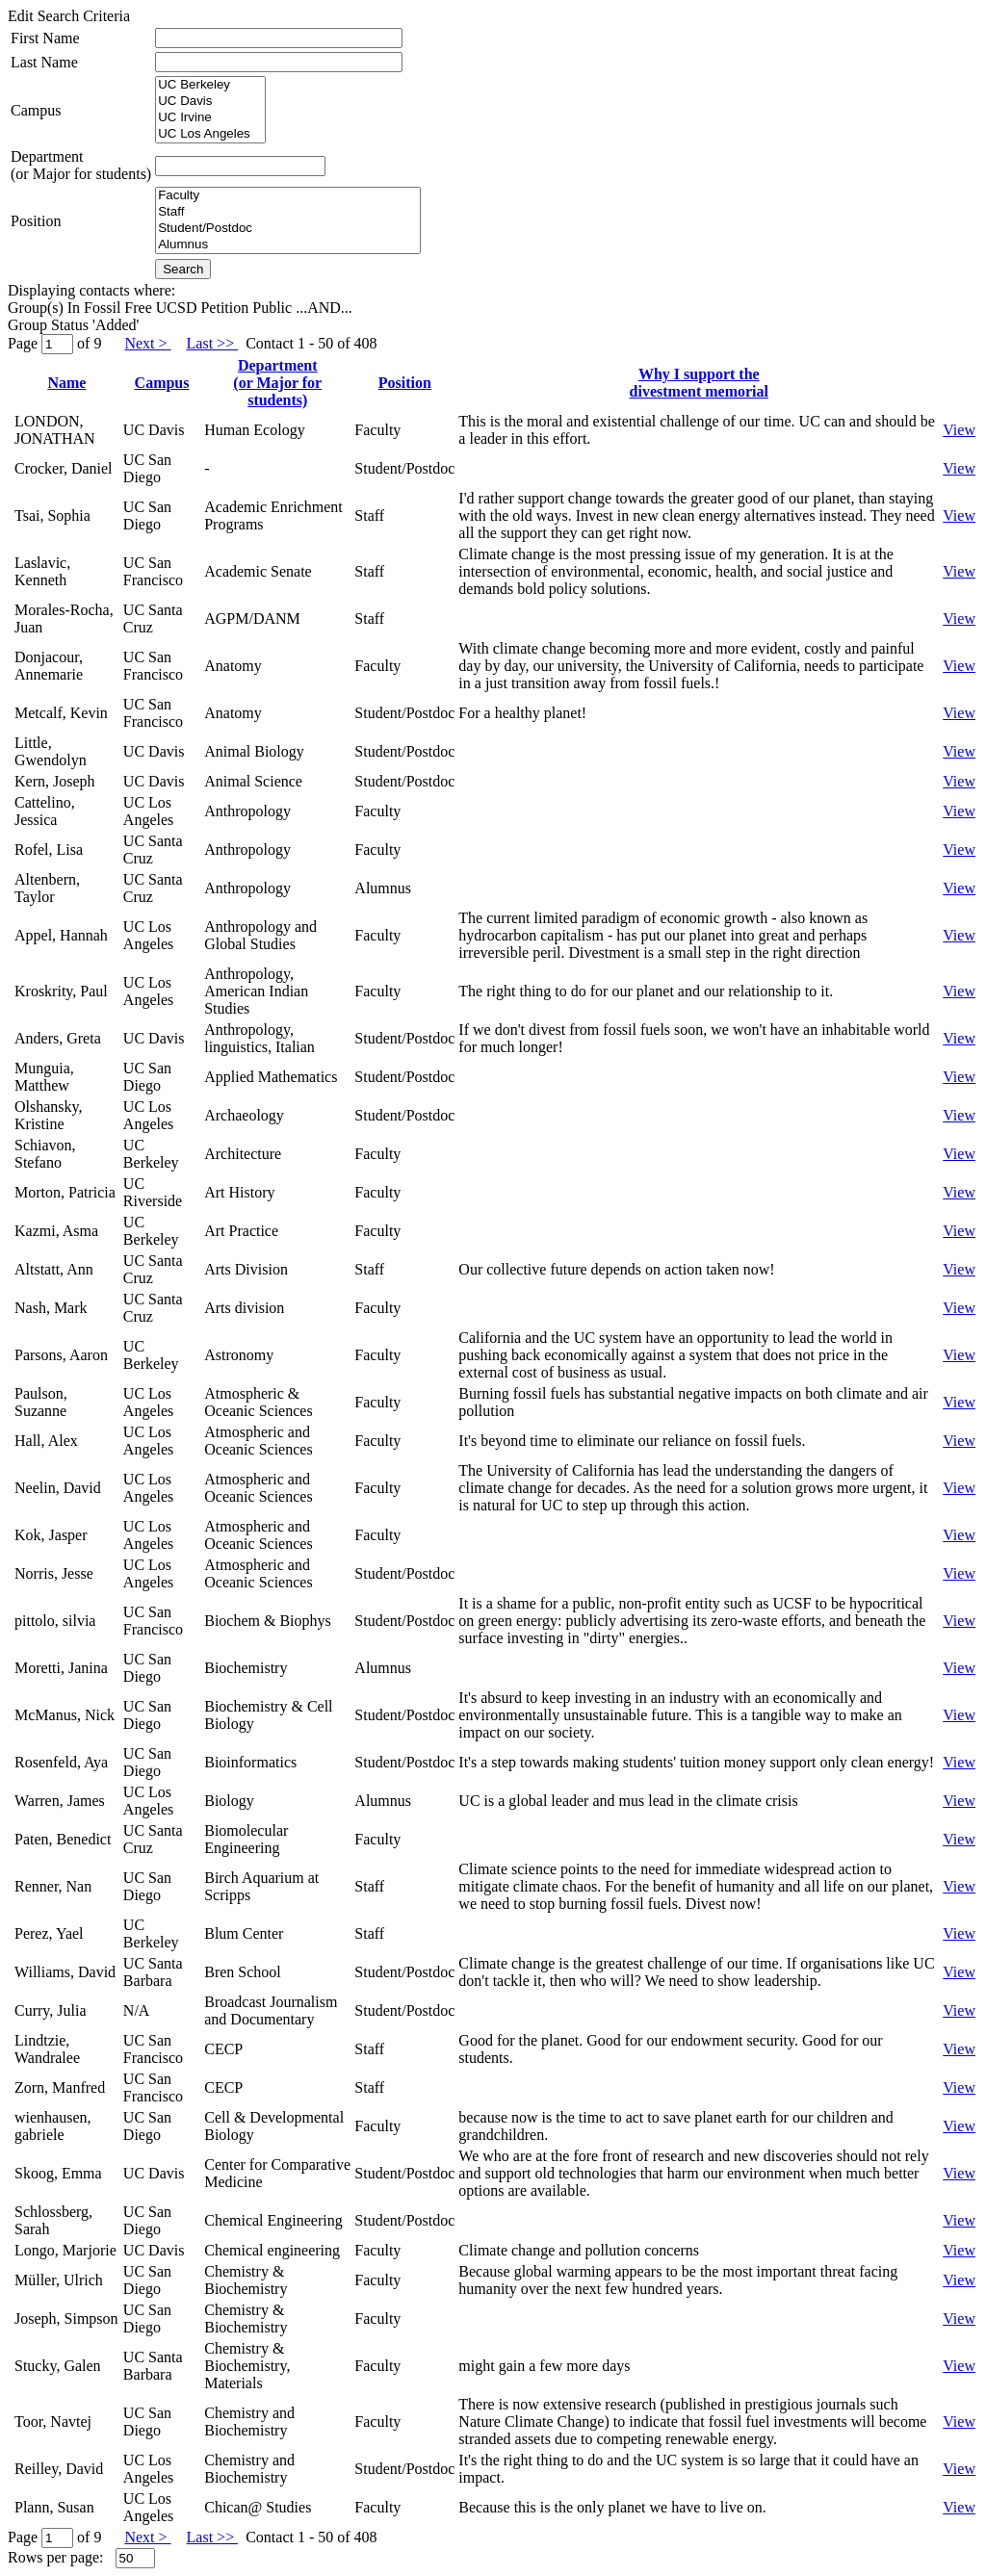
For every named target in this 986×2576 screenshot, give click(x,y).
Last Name (44, 62)
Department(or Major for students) (81, 165)
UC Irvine (210, 118)
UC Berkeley (210, 85)
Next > (147, 343)
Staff (288, 212)
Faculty (288, 196)
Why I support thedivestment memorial (699, 382)
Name (66, 382)
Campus (36, 110)
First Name (45, 38)
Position (36, 221)
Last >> (213, 343)
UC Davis (210, 101)
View (959, 430)
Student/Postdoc (288, 228)
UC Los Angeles (210, 134)
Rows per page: (56, 2557)
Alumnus (288, 245)
